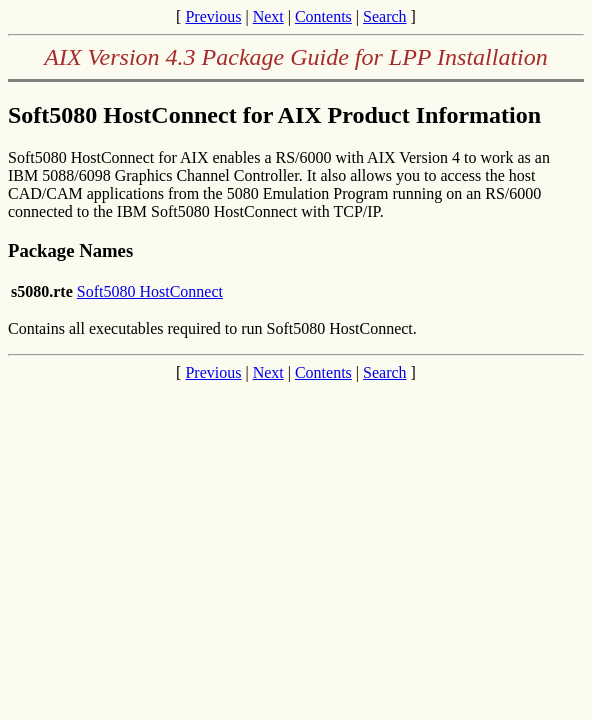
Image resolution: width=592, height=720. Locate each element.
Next (268, 16)
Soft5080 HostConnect (150, 291)
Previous (213, 16)
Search (385, 16)
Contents (323, 16)
